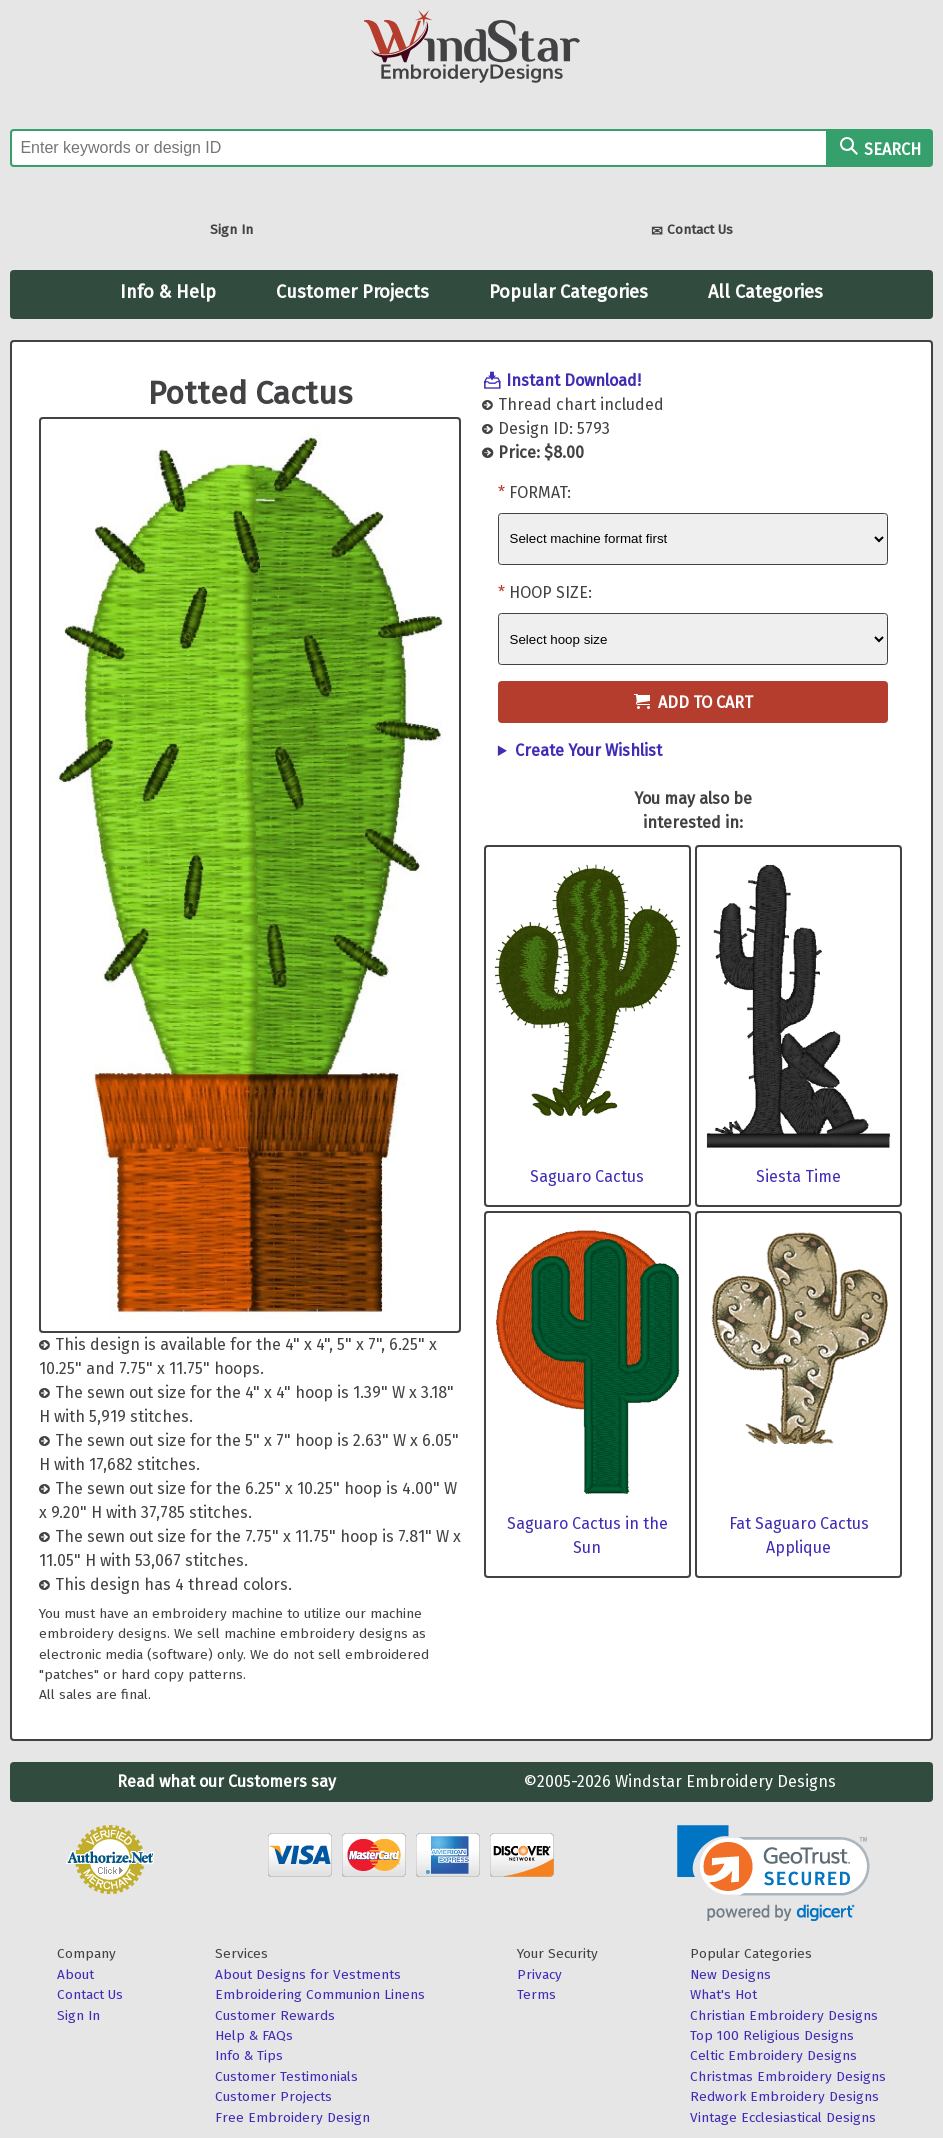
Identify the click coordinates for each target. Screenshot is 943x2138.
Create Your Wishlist (588, 750)
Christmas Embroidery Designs (788, 2076)
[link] (773, 1873)
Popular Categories (568, 292)
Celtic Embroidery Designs (773, 2055)
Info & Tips (249, 2055)
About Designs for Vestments (308, 1974)
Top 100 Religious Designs (772, 2035)
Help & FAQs (254, 2035)
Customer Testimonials (286, 2076)
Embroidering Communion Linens (320, 1994)
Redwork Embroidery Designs (784, 2096)
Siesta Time (798, 1176)
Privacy (539, 1974)
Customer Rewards (275, 2015)
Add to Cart (693, 702)
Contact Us (692, 231)
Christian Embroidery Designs (784, 2015)
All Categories (765, 292)
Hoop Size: (550, 592)
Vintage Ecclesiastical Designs (783, 2117)
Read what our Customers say (226, 1781)
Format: (540, 492)
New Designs (730, 1974)
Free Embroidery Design (292, 2117)
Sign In (231, 229)
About (75, 1974)
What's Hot (723, 1994)
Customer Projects (352, 292)
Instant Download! (573, 380)
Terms (536, 1994)
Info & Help (168, 292)
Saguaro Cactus (587, 1176)
